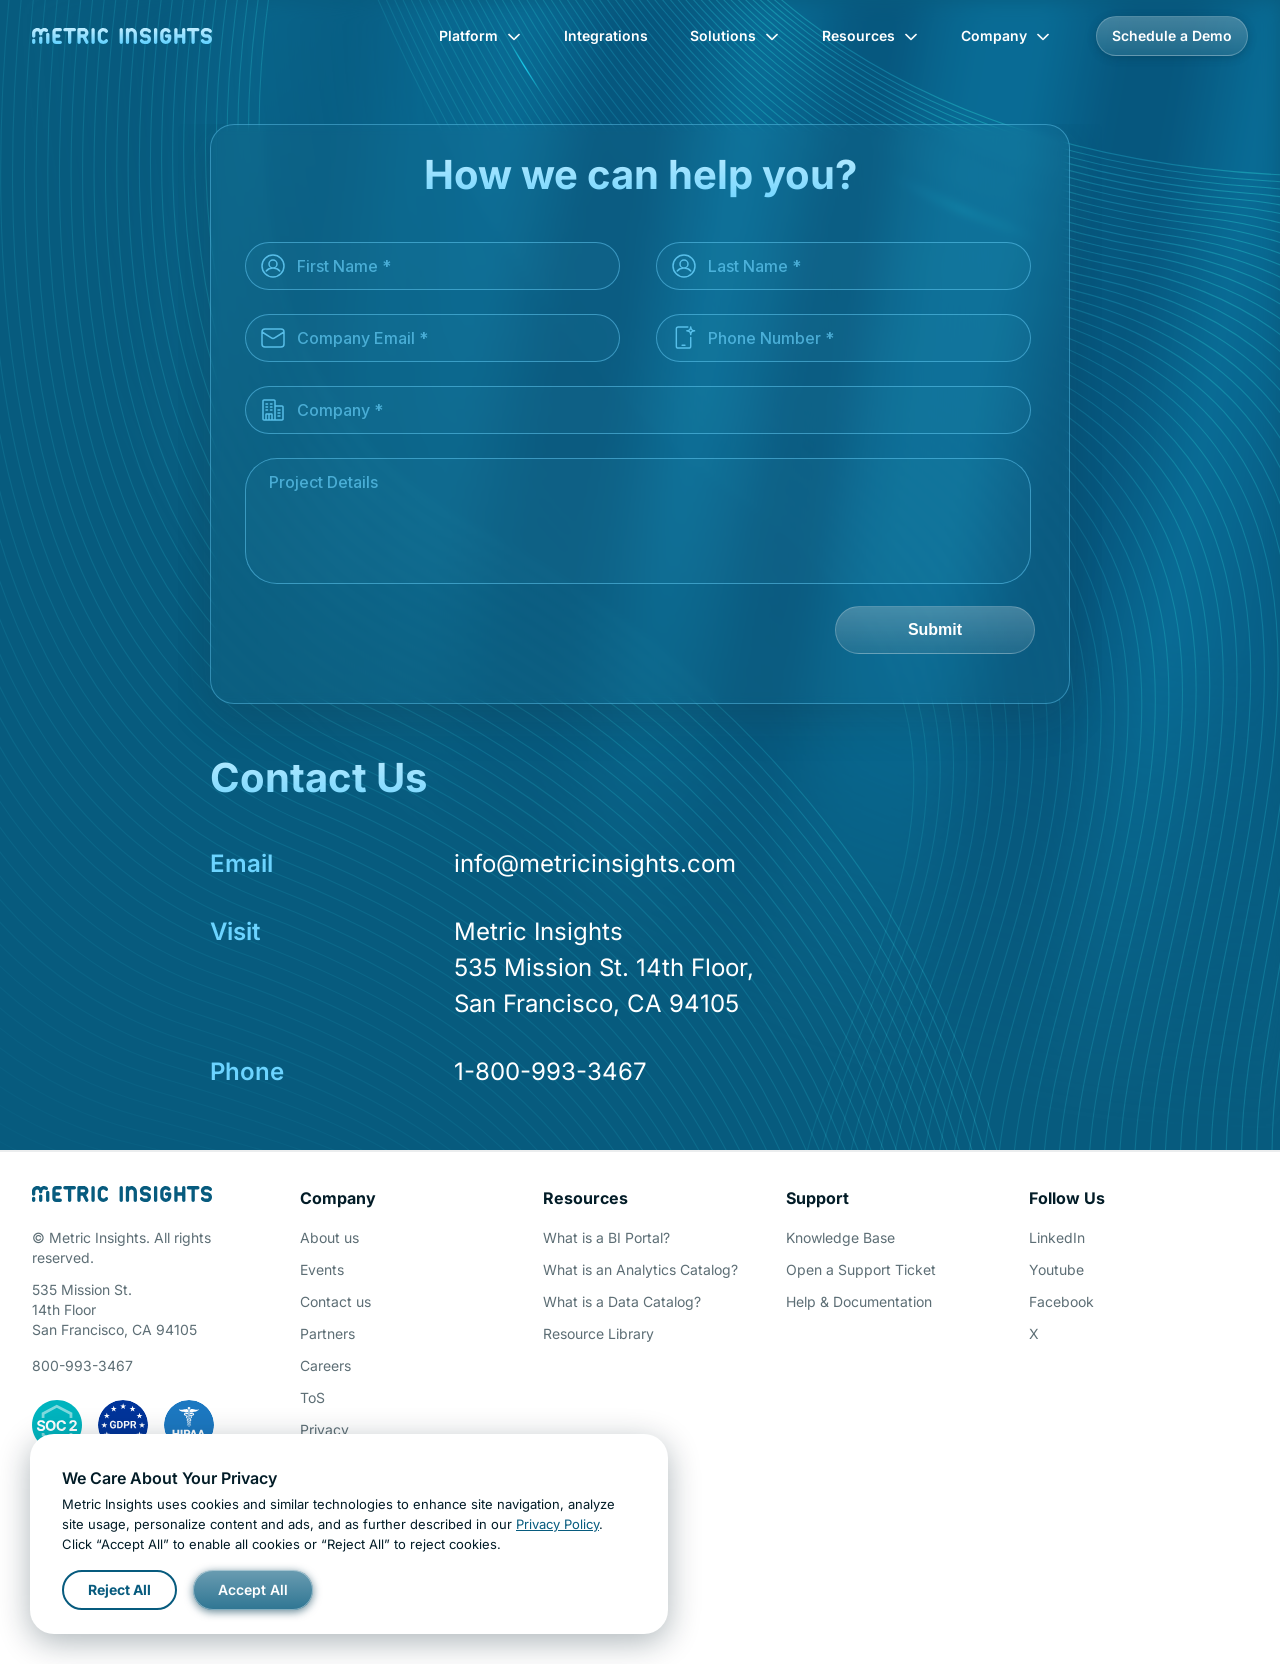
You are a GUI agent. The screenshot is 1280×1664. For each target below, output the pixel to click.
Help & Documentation (859, 1301)
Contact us (335, 1301)
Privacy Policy (557, 1524)
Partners (327, 1333)
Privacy (324, 1429)
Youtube (1056, 1269)
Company (1006, 35)
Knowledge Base (840, 1237)
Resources (870, 35)
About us (329, 1237)
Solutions (735, 35)
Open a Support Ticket (861, 1269)
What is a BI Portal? (606, 1237)
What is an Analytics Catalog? (640, 1269)
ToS (312, 1397)
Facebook (1061, 1301)
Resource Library (598, 1333)
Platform (480, 35)
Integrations (606, 35)
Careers (325, 1365)
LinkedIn (1057, 1237)
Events (322, 1269)
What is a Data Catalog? (622, 1301)
